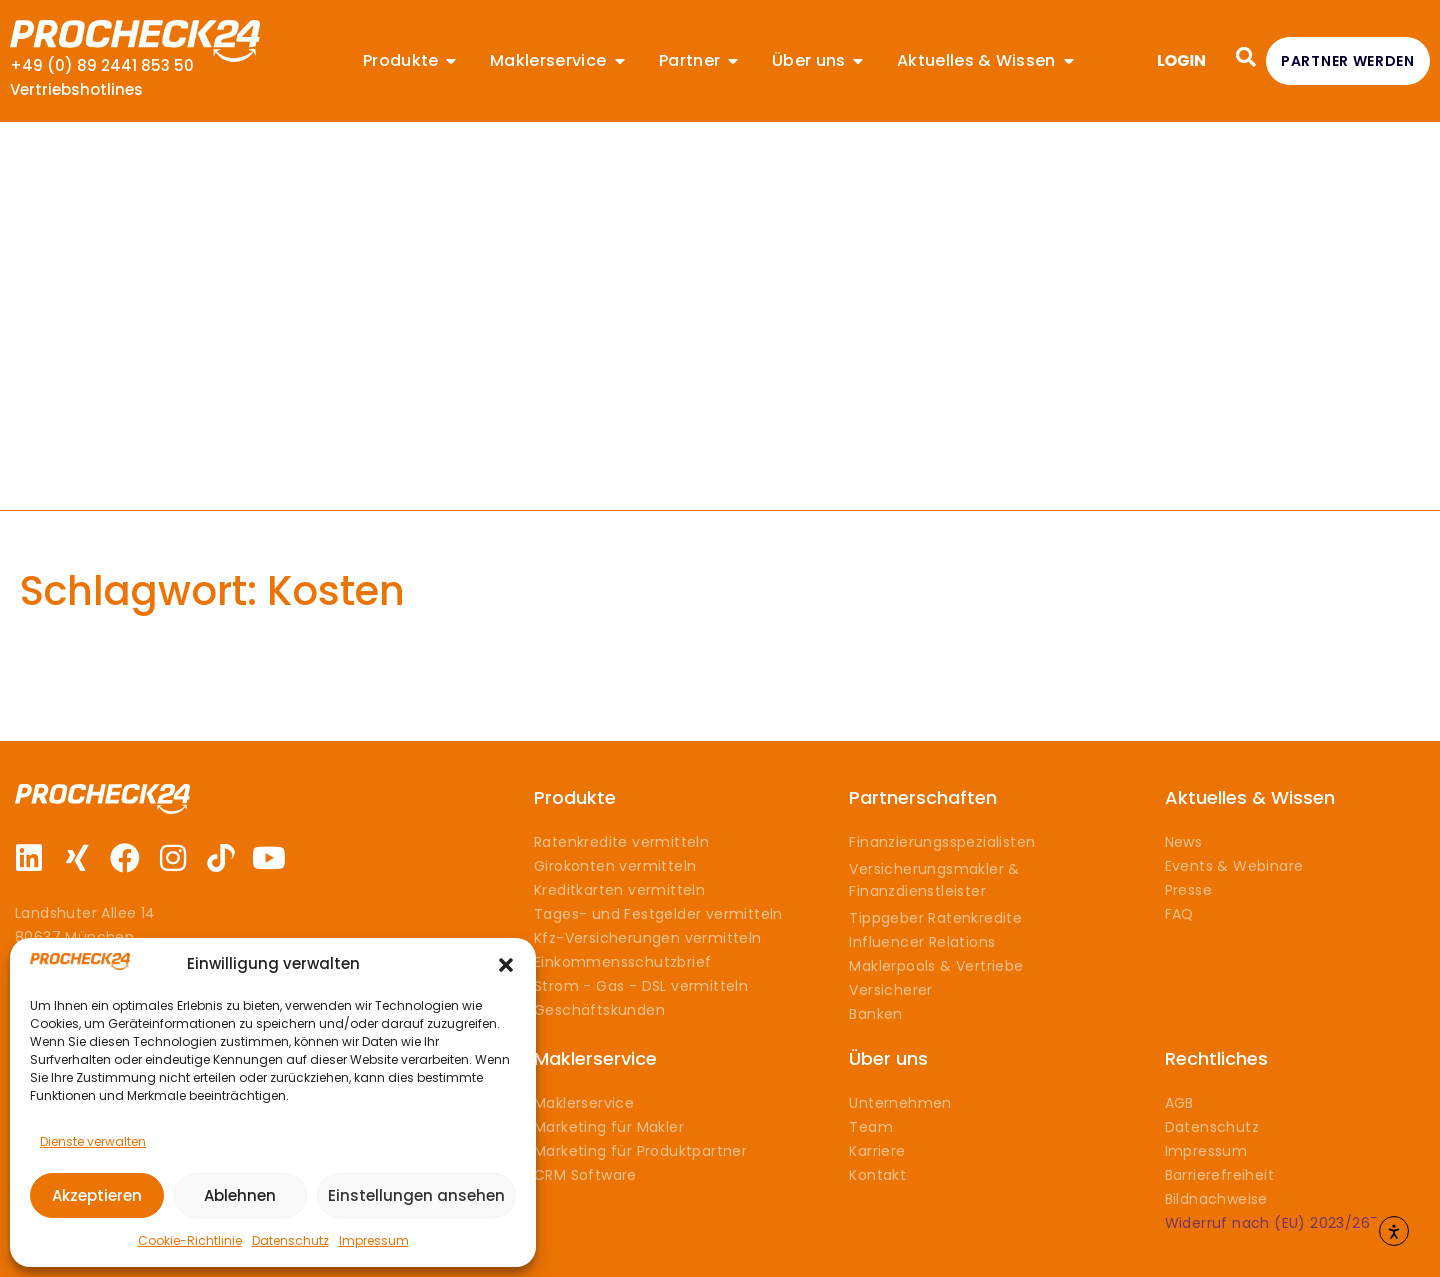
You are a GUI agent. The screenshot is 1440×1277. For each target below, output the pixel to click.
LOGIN (1181, 60)
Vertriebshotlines (76, 89)
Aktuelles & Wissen (1250, 797)
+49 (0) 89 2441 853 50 (102, 65)
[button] (506, 965)
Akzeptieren (97, 1195)
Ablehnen (240, 1195)
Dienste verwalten (93, 1141)
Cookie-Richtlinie (190, 1240)
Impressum (374, 1240)
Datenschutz (290, 1240)
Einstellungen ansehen (416, 1195)
